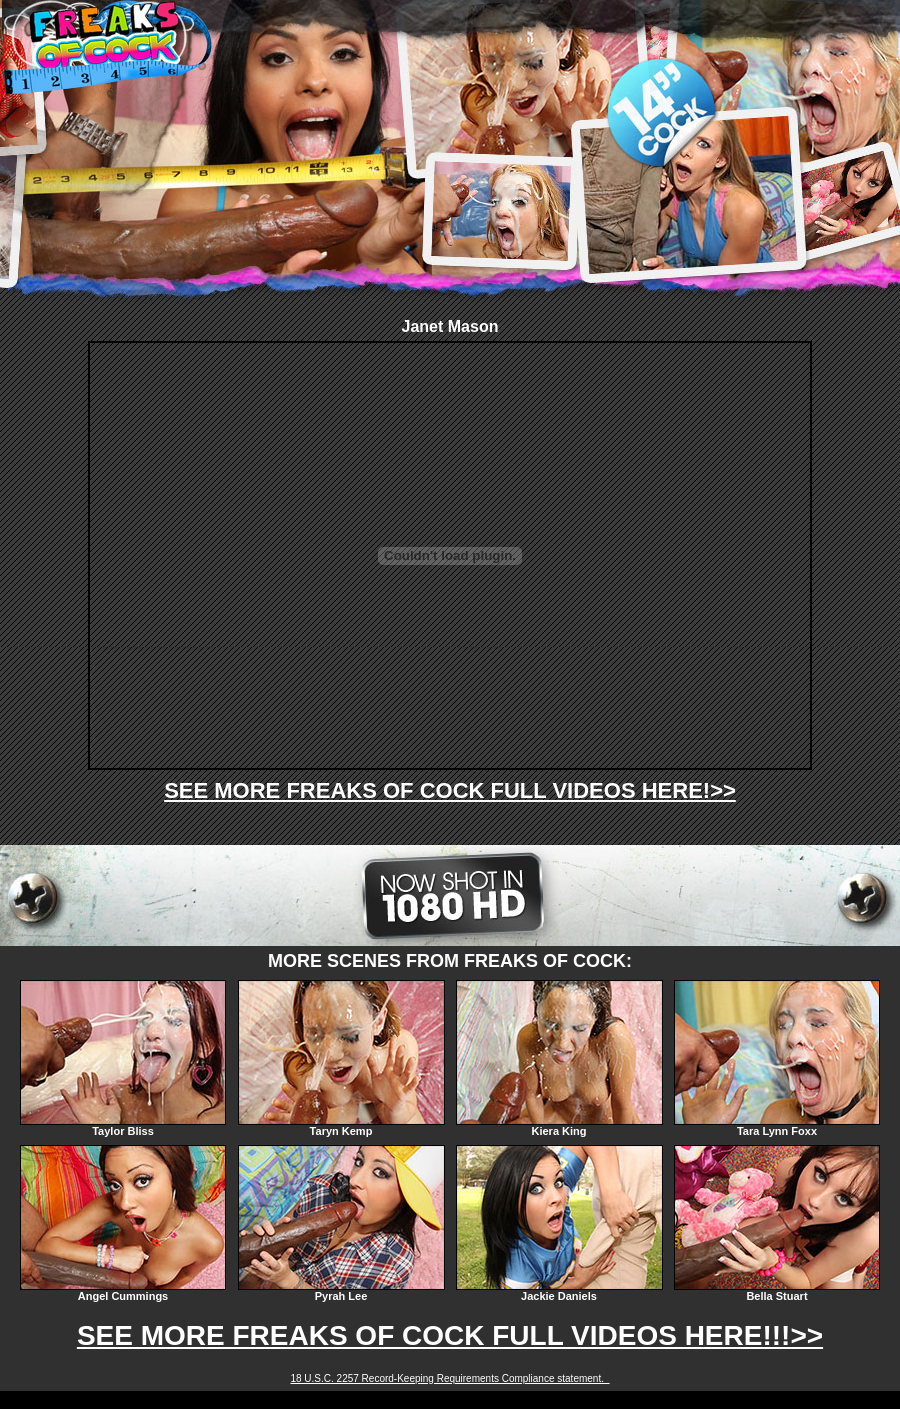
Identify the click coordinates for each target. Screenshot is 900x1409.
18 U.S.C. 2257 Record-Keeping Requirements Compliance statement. (449, 1378)
